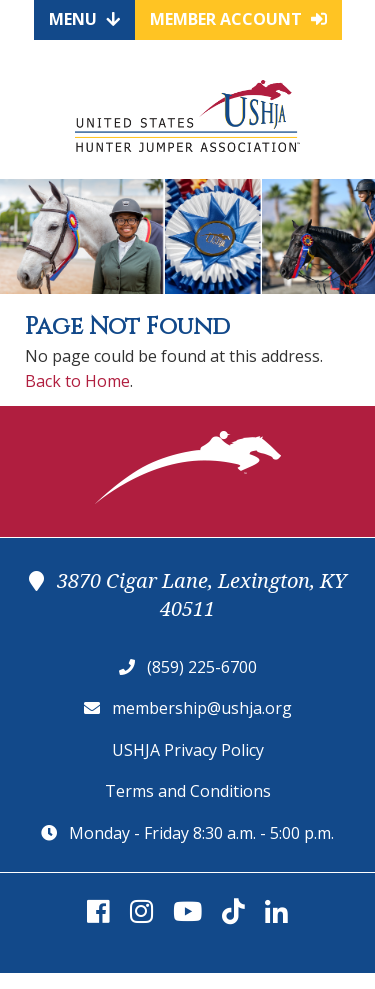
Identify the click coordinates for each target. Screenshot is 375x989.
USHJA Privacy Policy (188, 750)
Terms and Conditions (188, 791)
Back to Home (77, 381)
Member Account (238, 19)
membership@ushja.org (202, 708)
